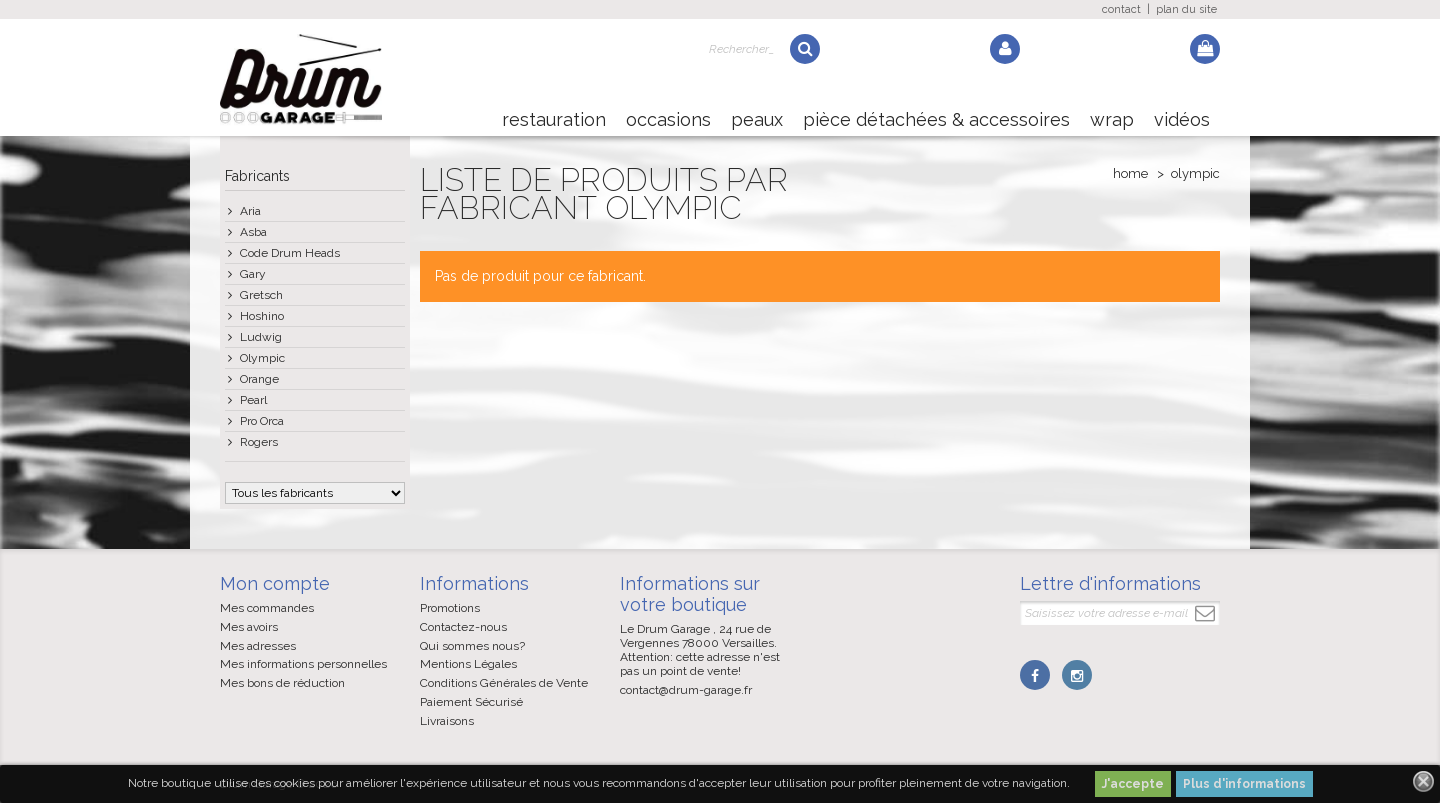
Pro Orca (262, 421)
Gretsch (261, 295)
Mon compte (275, 583)
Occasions (668, 119)
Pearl (253, 400)
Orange (259, 379)
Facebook (1035, 675)
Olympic (262, 358)
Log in (1005, 49)
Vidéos (1182, 119)
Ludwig (261, 337)
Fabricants (257, 176)
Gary (253, 274)
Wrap (1112, 119)
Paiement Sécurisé (471, 702)
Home (1130, 173)
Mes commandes (267, 608)
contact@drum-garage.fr (686, 690)
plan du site (1186, 9)
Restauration (554, 119)
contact (1121, 9)
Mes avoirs (249, 627)
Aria (250, 211)
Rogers (259, 442)
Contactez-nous (463, 627)
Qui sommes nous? (472, 646)
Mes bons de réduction (282, 683)
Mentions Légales (468, 664)
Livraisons (447, 721)
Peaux (757, 119)
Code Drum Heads (290, 253)
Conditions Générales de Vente (504, 683)
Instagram (1077, 675)
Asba (253, 232)
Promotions (450, 608)
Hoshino (262, 316)
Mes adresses (258, 646)
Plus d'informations (1244, 784)
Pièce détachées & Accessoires (936, 119)
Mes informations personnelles (303, 664)
